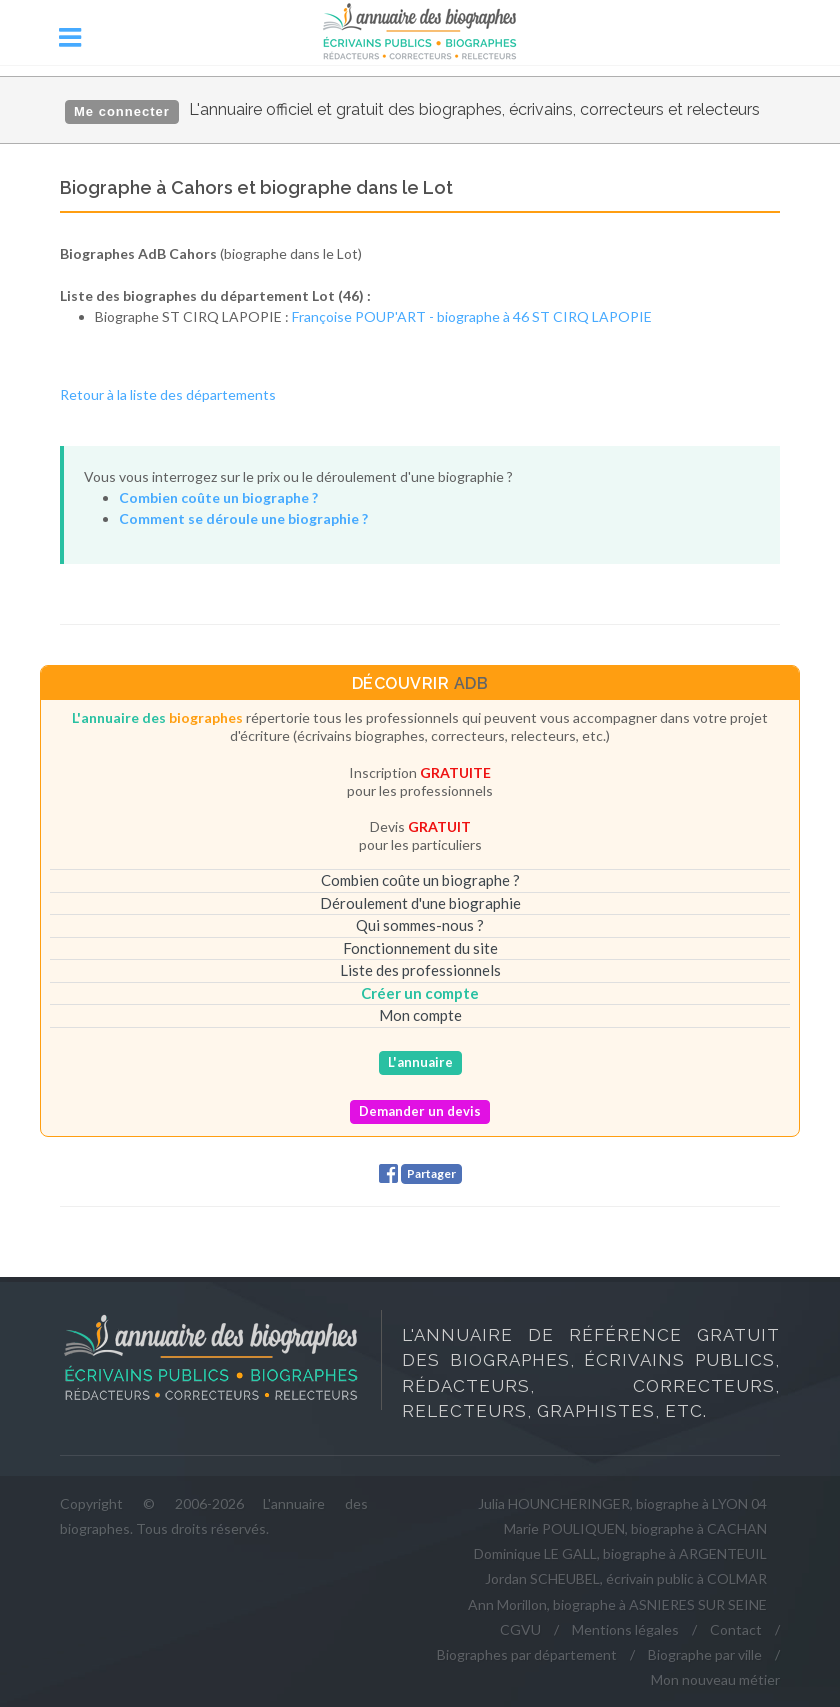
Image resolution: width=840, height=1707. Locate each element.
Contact (736, 1629)
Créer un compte (420, 993)
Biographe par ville (705, 1654)
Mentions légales (625, 1629)
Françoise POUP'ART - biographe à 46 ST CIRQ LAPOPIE (472, 316)
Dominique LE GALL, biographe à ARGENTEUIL (620, 1553)
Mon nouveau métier (715, 1679)
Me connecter (122, 111)
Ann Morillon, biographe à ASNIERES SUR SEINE (617, 1604)
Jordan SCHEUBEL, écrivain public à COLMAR (626, 1578)
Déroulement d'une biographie (420, 903)
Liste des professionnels (420, 970)
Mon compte (420, 1015)
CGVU (520, 1629)
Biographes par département (527, 1654)
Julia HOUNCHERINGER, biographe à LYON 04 (622, 1503)
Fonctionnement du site (420, 948)
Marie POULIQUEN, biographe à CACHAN (635, 1528)
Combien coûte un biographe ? (420, 880)
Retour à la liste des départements (168, 394)
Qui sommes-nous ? (420, 925)
